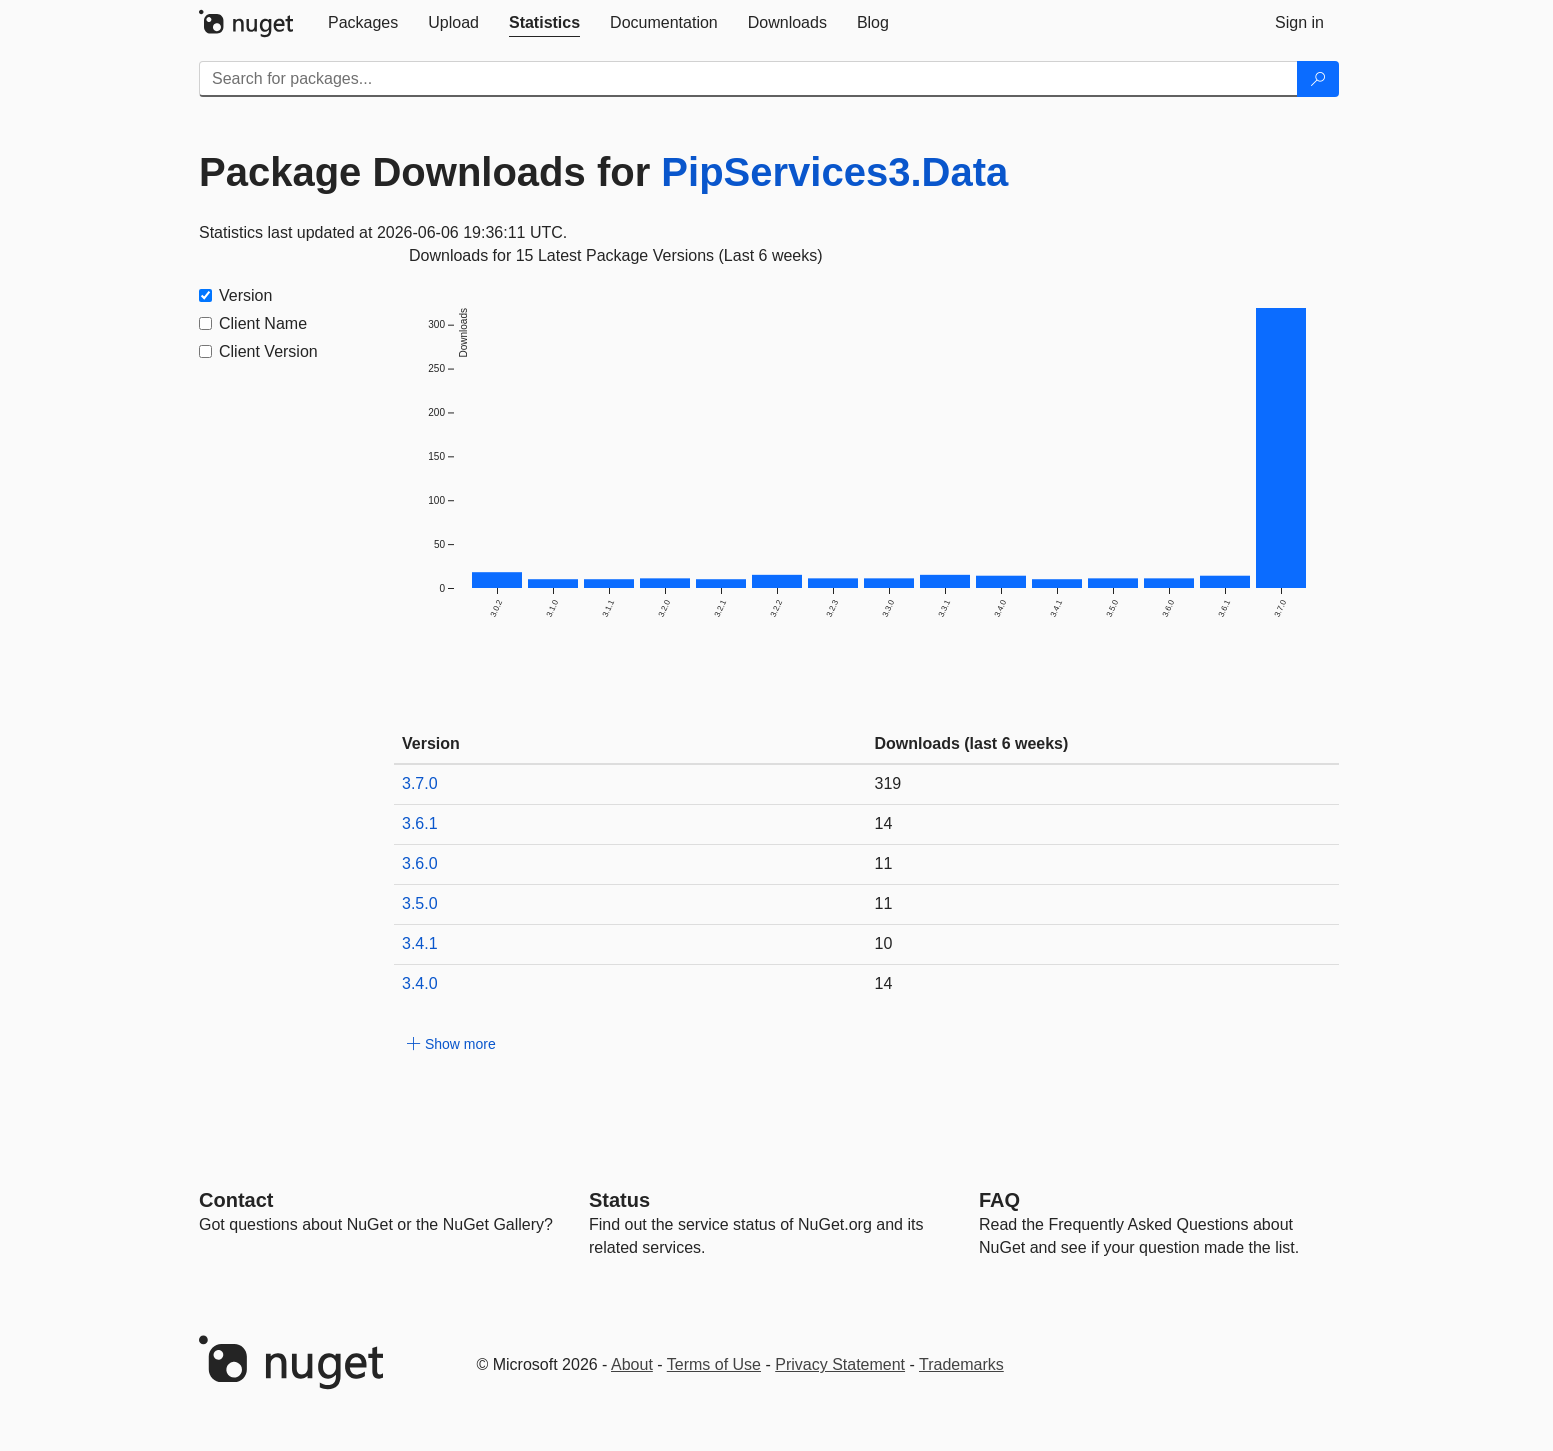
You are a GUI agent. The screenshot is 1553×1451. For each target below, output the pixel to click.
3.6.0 (420, 863)
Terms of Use (714, 1364)
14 (884, 823)
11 (884, 863)
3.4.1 (420, 943)
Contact (236, 1200)
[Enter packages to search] (748, 79)
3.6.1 (420, 823)
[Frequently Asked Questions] (999, 1200)
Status (619, 1200)
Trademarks (961, 1364)
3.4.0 (420, 983)
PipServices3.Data (834, 172)
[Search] (1318, 79)
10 (884, 943)
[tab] (363, 23)
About (632, 1364)
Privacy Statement (840, 1364)
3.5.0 (420, 903)
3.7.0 (420, 783)
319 (888, 783)
